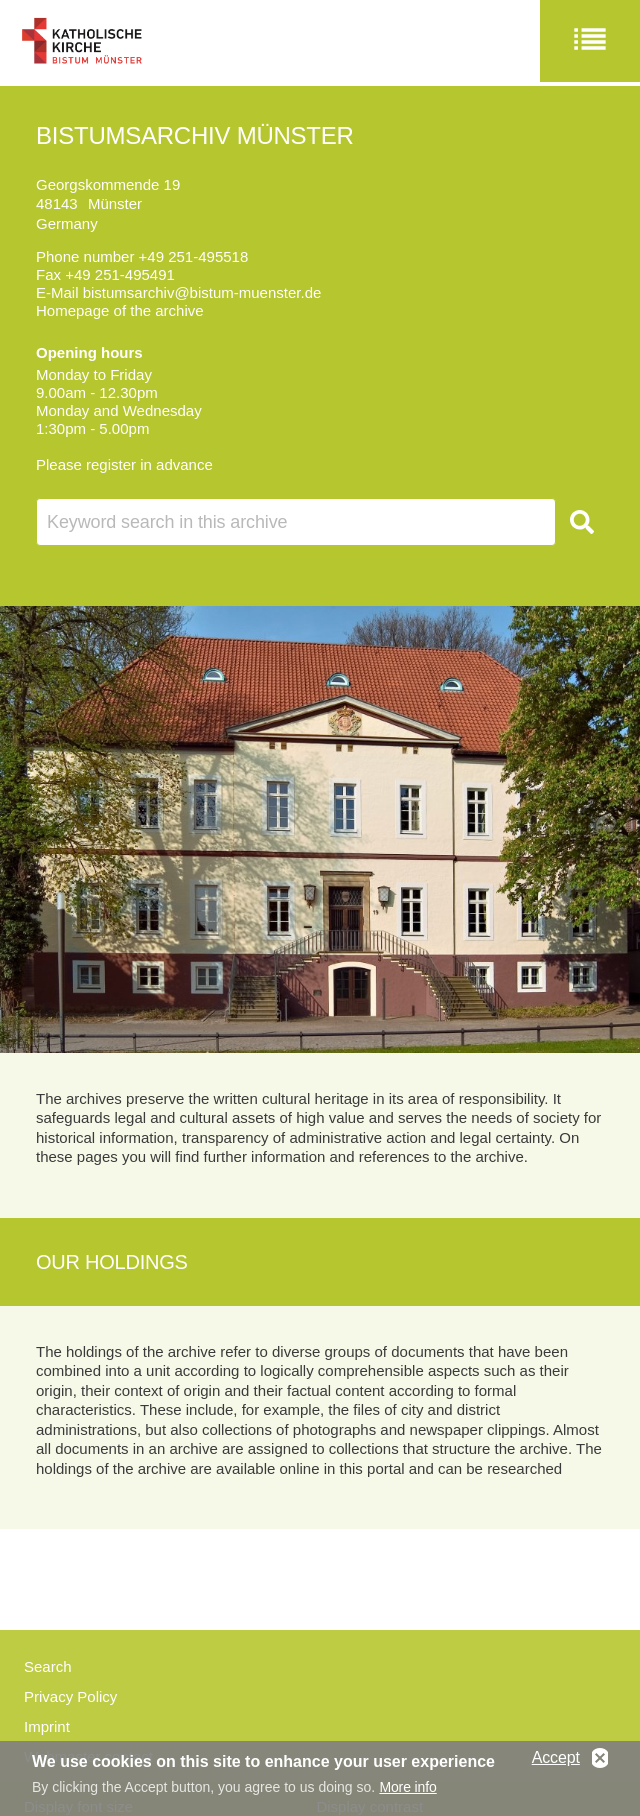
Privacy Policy (70, 1696)
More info (407, 1791)
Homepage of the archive (120, 310)
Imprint (47, 1726)
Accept (556, 1761)
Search (48, 1666)
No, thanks (600, 1762)
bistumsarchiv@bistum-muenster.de (202, 292)
